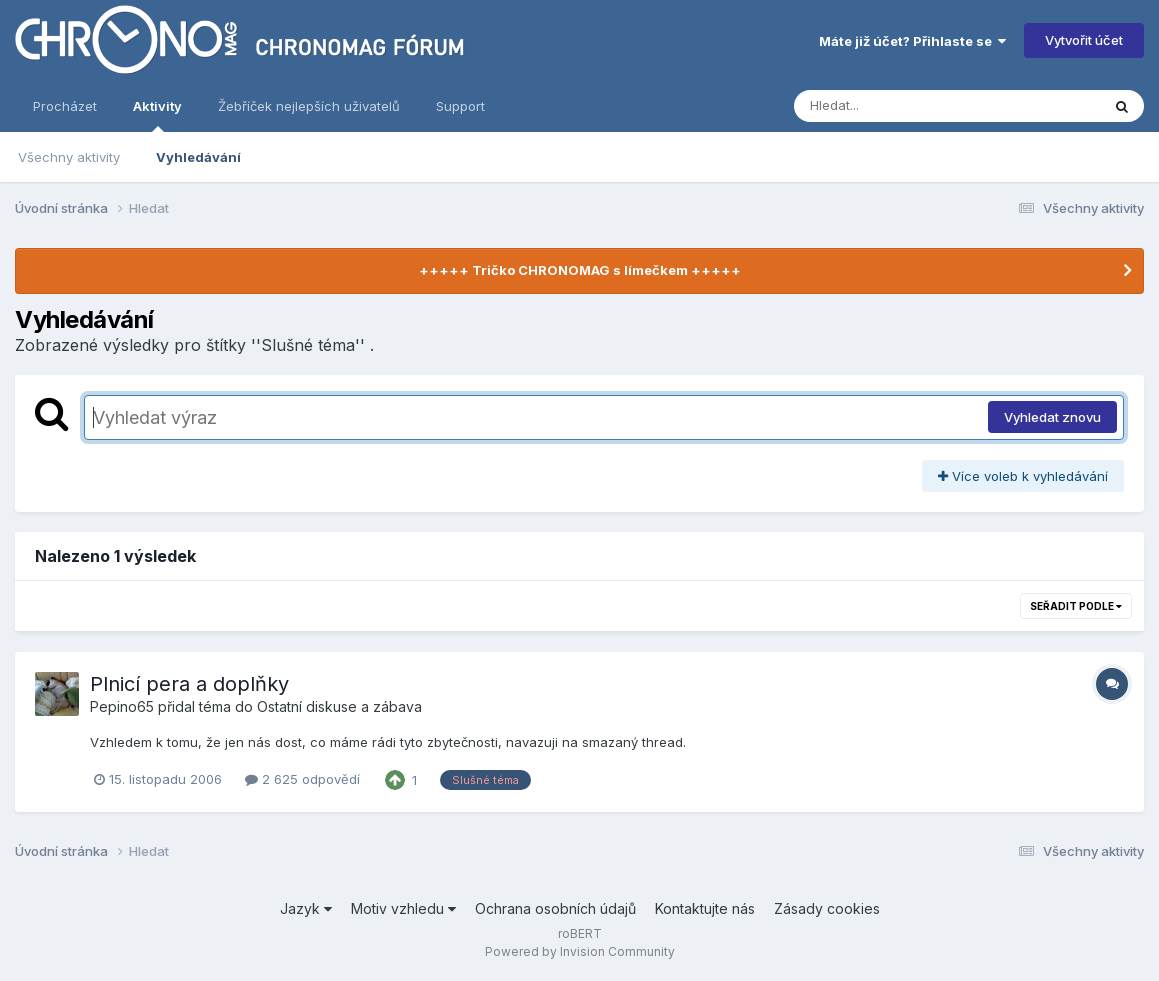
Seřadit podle (1076, 606)
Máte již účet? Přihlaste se (912, 41)
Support (460, 106)
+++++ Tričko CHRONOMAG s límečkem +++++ (580, 270)
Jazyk (306, 908)
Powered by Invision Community (580, 951)
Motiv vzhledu (403, 908)
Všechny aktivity (69, 157)
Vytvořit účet (1084, 40)
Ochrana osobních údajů (555, 908)
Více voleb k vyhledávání (1023, 476)
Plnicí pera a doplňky (189, 684)
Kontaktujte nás (705, 908)
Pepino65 (122, 706)
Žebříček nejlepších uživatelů (309, 106)
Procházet (65, 106)
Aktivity (157, 115)
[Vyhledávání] (909, 106)
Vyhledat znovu (1052, 417)
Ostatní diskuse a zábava (339, 706)
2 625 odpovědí (302, 779)
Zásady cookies (827, 908)
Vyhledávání (198, 157)
